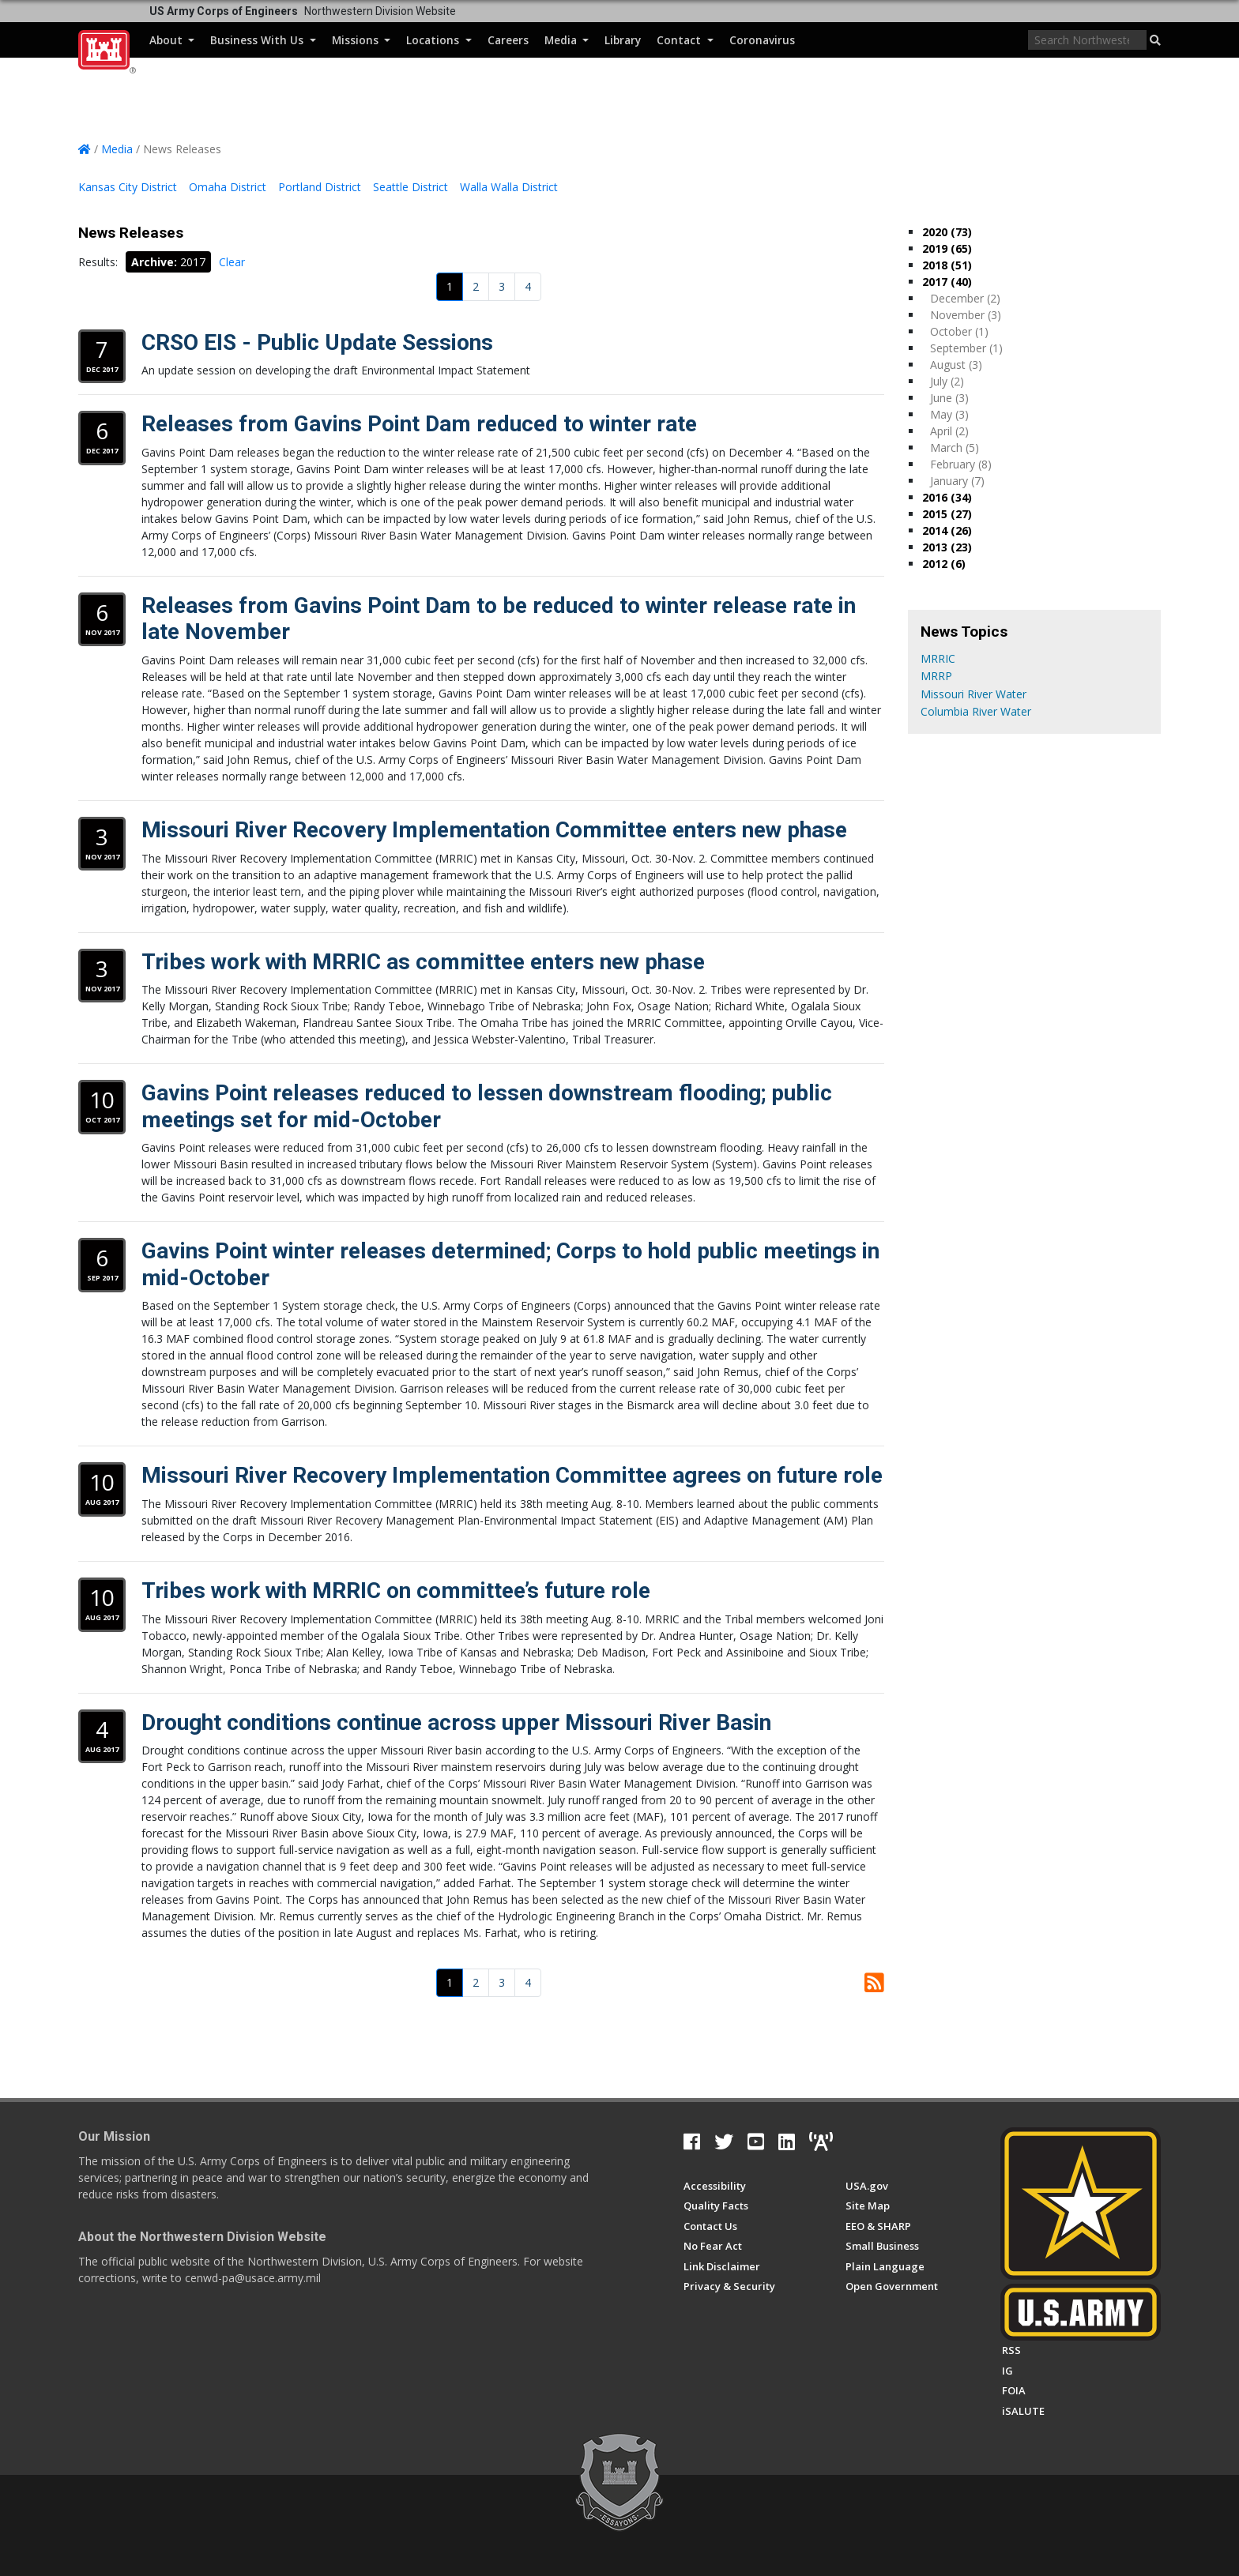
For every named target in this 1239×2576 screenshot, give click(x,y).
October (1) (959, 331)
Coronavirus (762, 39)
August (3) (956, 364)
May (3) (949, 414)
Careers (508, 39)
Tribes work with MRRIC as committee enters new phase (423, 962)
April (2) (949, 430)
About (171, 39)
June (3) (949, 397)
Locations (438, 39)
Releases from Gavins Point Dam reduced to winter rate (419, 424)
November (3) (965, 314)
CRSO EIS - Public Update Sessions (317, 342)
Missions (361, 39)
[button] (1155, 40)
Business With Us (262, 39)
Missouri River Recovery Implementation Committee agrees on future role (512, 1475)
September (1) (966, 347)
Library (622, 39)
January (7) (957, 480)
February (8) (961, 464)
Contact (685, 39)
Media (566, 39)
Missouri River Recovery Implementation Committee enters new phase (494, 830)
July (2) (947, 381)
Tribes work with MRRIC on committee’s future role (395, 1591)
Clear (232, 261)
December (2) (965, 298)
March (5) (954, 447)
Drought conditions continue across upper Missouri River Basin (456, 1722)
